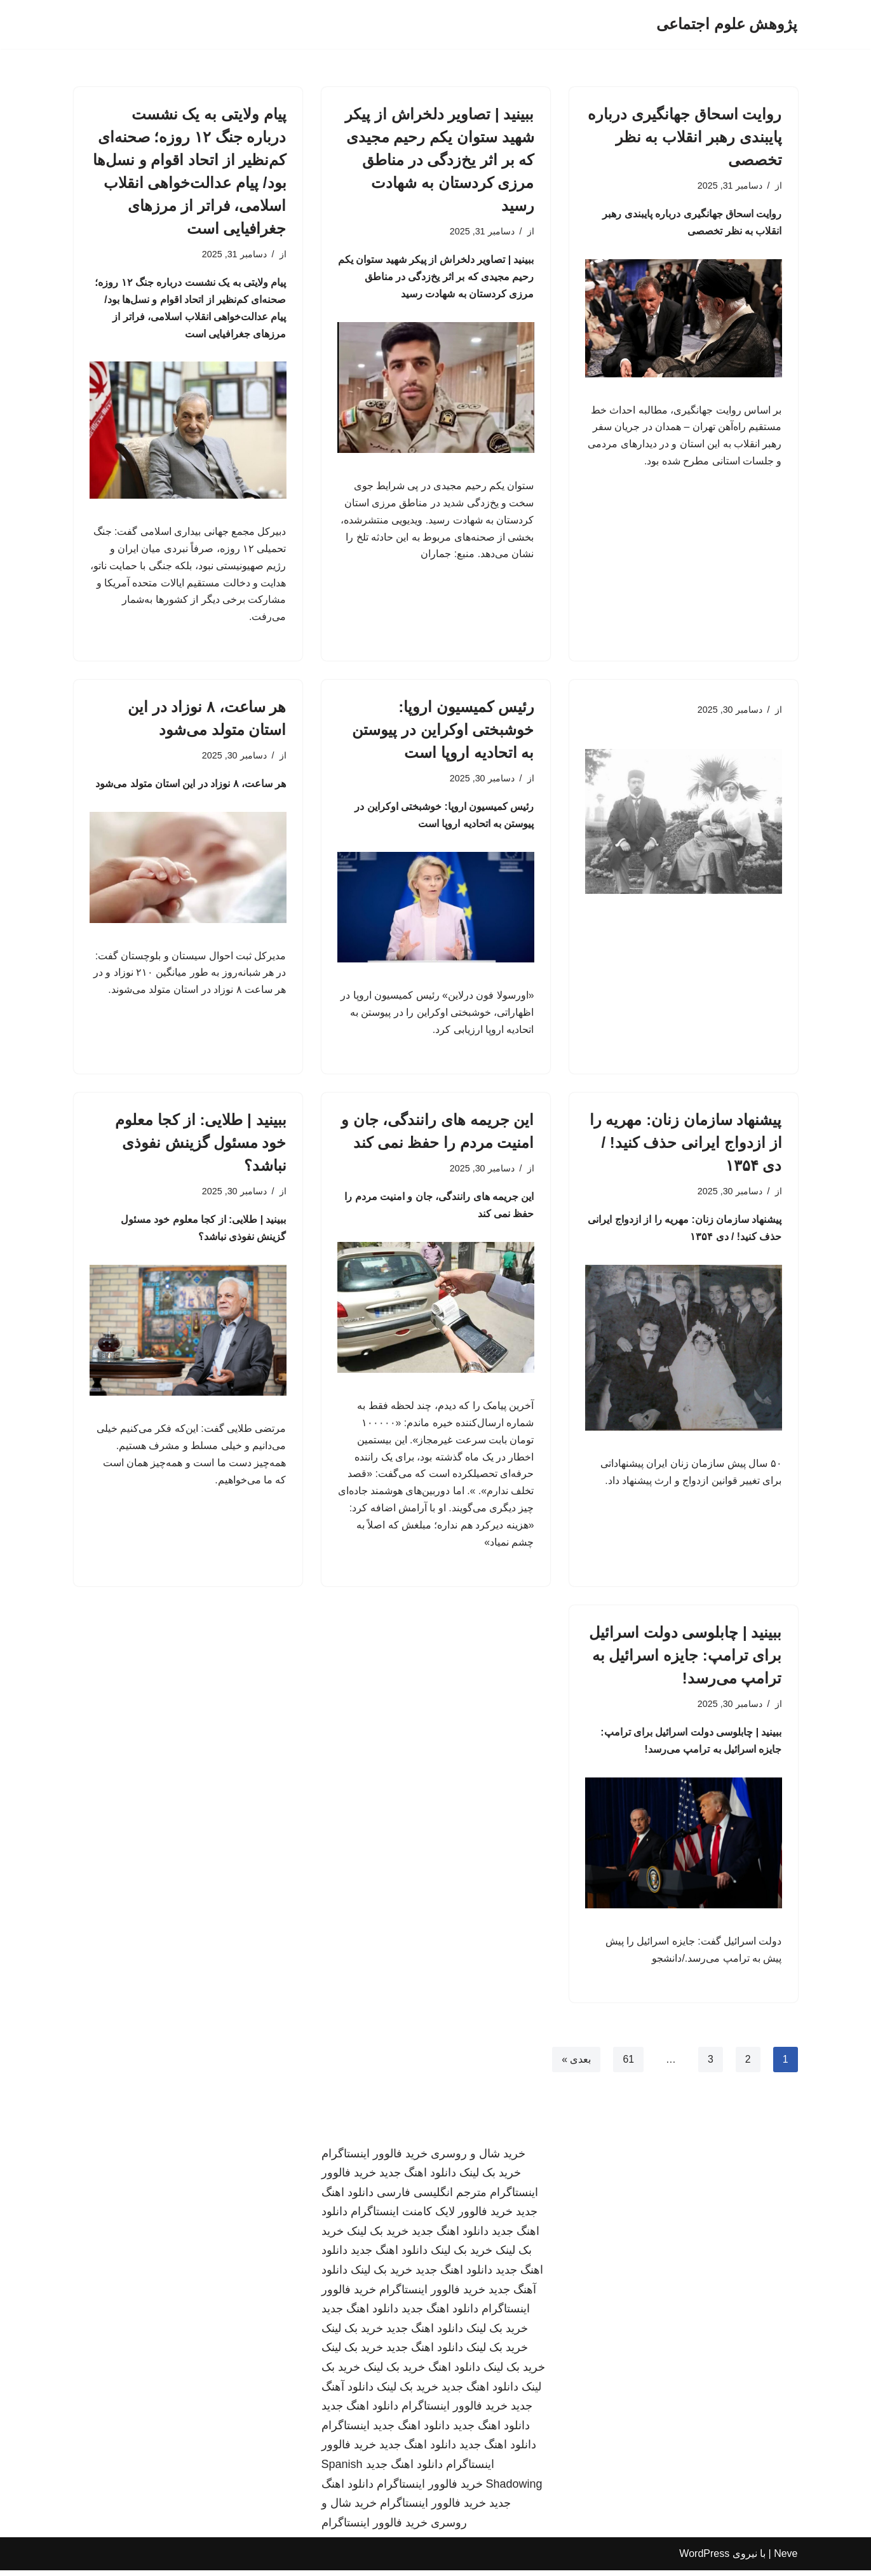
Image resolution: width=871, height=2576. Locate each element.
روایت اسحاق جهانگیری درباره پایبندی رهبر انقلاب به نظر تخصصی (684, 136)
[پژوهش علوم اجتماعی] (726, 24)
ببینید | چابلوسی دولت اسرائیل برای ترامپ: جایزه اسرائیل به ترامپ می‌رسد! (685, 1660)
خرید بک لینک (490, 2179)
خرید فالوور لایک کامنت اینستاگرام (432, 2217)
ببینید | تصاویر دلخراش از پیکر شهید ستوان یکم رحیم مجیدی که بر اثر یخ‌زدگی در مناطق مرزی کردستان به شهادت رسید (439, 159)
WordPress (704, 2559)
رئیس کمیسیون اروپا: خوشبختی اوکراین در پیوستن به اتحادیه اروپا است (443, 731)
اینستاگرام (345, 2431)
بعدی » (576, 2065)
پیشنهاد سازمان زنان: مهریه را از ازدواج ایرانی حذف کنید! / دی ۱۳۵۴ (686, 1145)
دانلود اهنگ (454, 2372)
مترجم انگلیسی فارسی (432, 2198)
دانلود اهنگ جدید (417, 2179)
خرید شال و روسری (478, 2159)
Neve (785, 2559)
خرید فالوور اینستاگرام (374, 2159)
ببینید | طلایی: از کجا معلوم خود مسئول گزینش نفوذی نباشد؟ (200, 1145)
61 (628, 2065)
